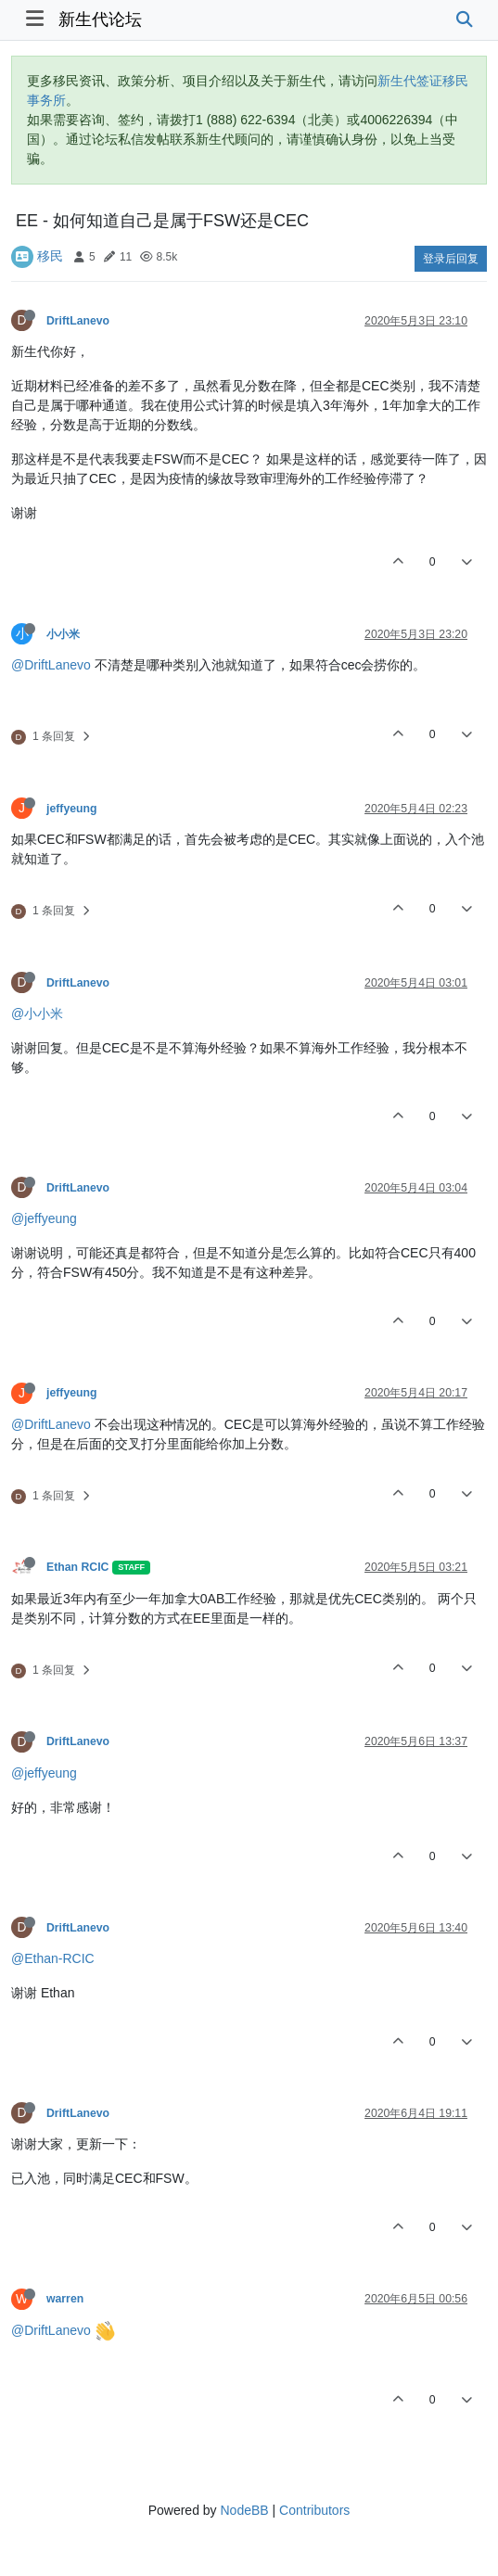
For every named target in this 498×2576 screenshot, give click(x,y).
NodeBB (244, 2510)
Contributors (314, 2510)
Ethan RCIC (77, 1567)
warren (64, 2298)
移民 (50, 256)
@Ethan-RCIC (53, 1958)
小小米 (63, 634)
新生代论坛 (100, 19)
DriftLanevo (77, 320)
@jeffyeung (44, 1218)
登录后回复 (451, 258)
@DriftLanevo (51, 664)
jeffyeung (71, 808)
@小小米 (37, 1013)
